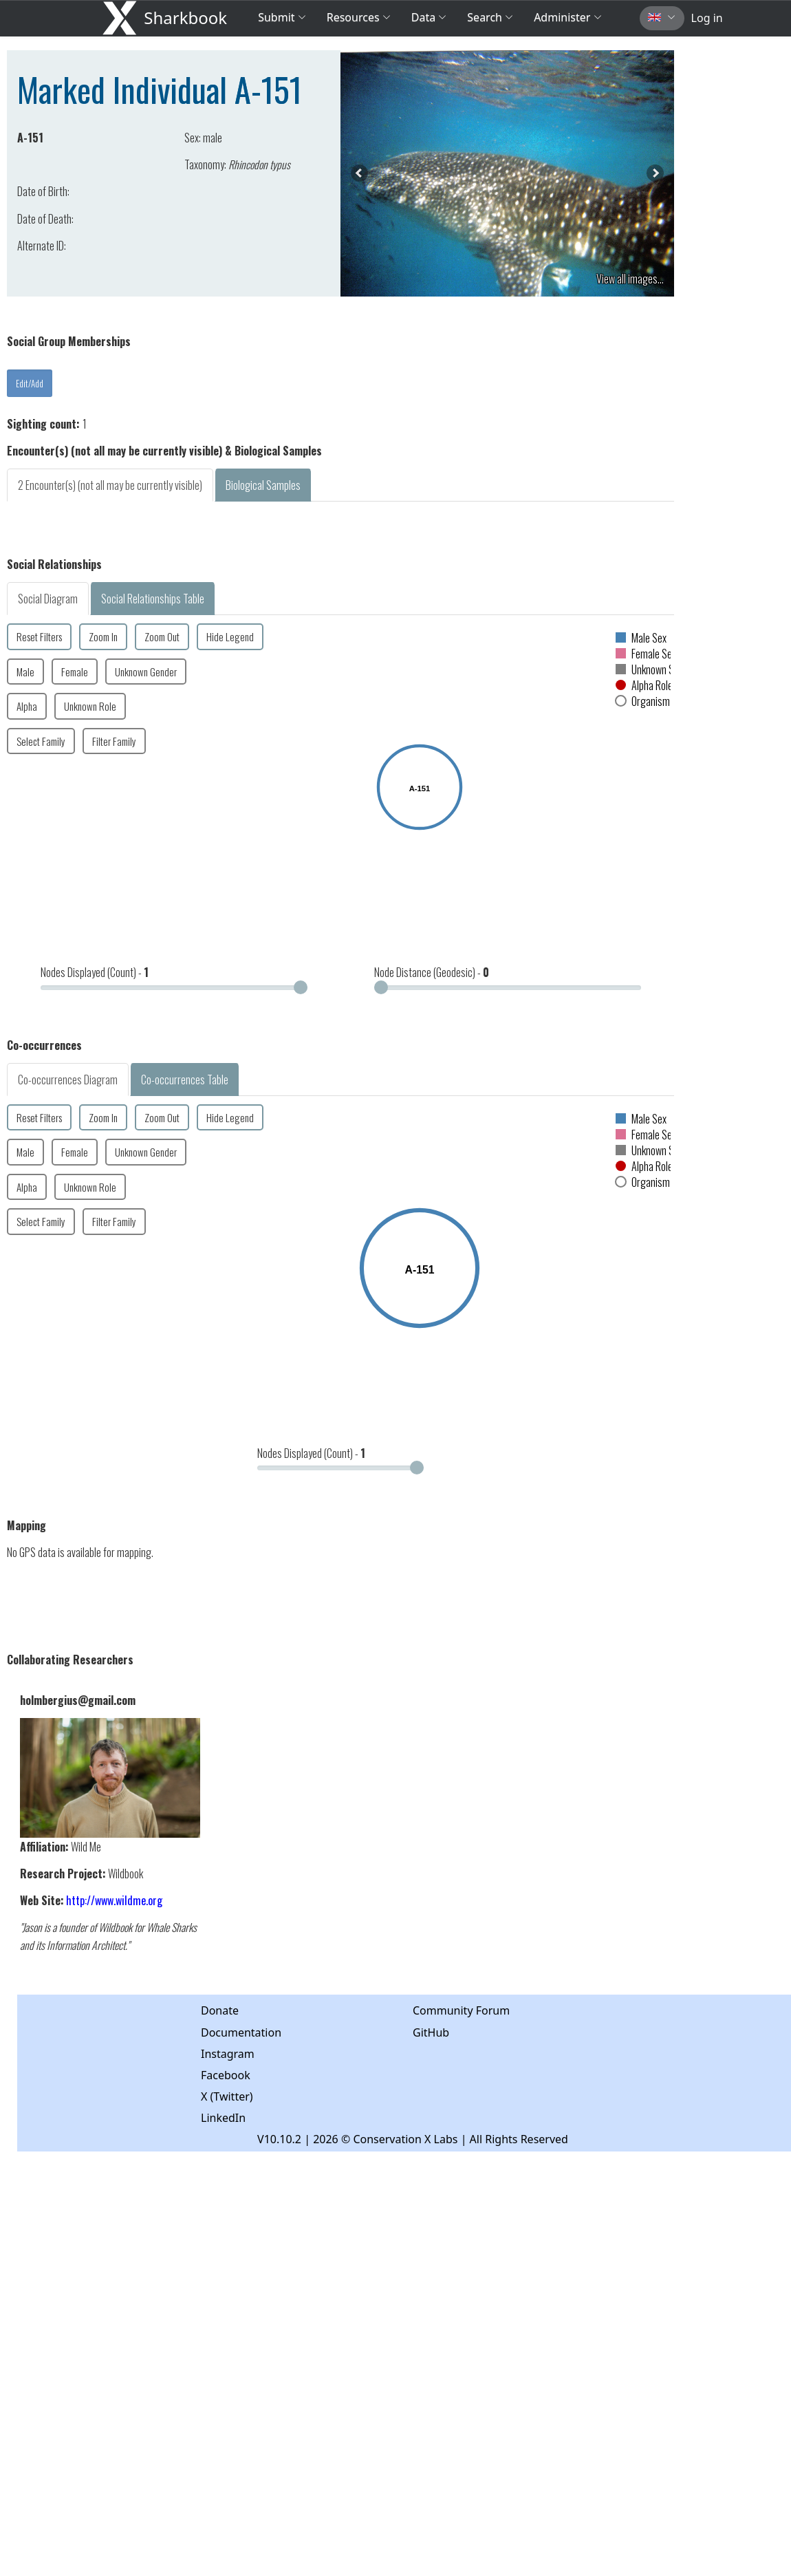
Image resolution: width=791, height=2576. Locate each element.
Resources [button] (359, 17)
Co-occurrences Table (184, 1079)
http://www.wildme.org (114, 1900)
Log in (707, 17)
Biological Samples (263, 485)
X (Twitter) (227, 2096)
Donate (220, 2010)
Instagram (227, 2053)
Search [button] (490, 17)
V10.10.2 (279, 2139)
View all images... (630, 278)
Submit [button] (282, 17)
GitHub (431, 2032)
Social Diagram (48, 598)
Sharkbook (185, 17)
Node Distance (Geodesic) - (431, 972)
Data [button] (429, 17)
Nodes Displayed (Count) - (95, 972)
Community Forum (461, 2010)
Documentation (241, 2032)
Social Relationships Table (152, 598)
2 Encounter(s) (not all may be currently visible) (110, 485)
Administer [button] (567, 17)
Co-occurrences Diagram (68, 1079)
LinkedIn (223, 2117)
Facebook (225, 2075)
